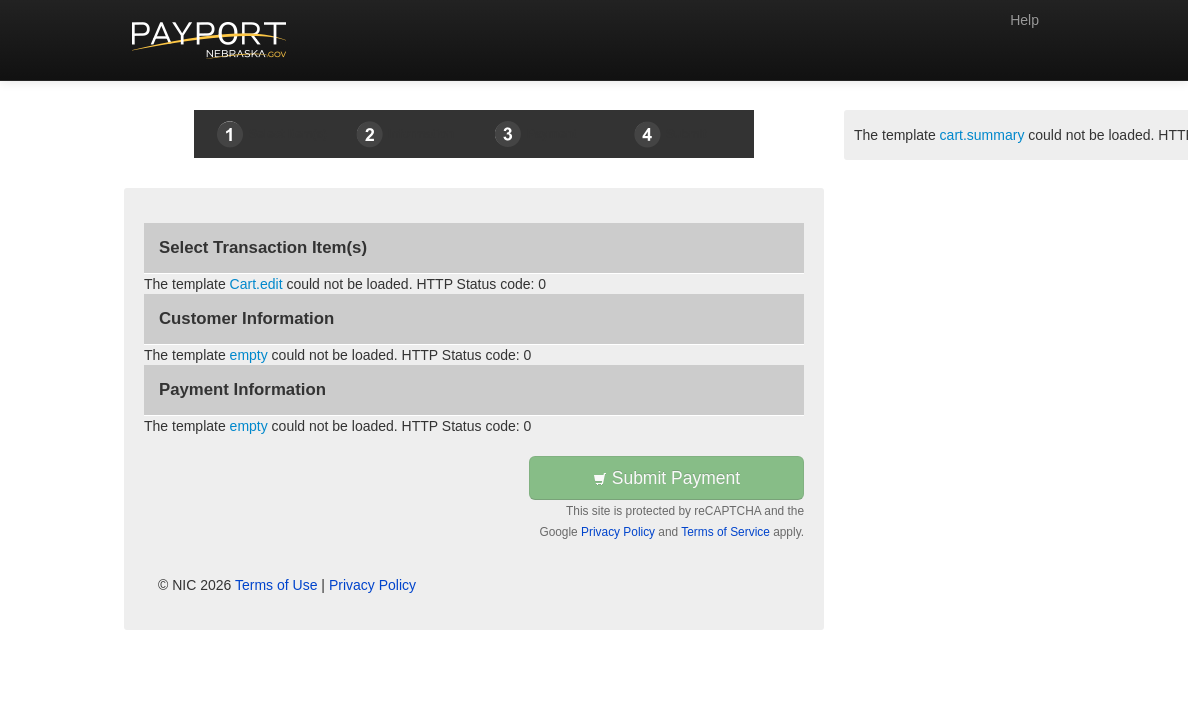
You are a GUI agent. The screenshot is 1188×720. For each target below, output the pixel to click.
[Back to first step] (209, 40)
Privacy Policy (618, 532)
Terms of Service (725, 532)
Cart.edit (256, 284)
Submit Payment (666, 478)
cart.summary (982, 135)
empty (249, 355)
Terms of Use (276, 585)
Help (1024, 20)
